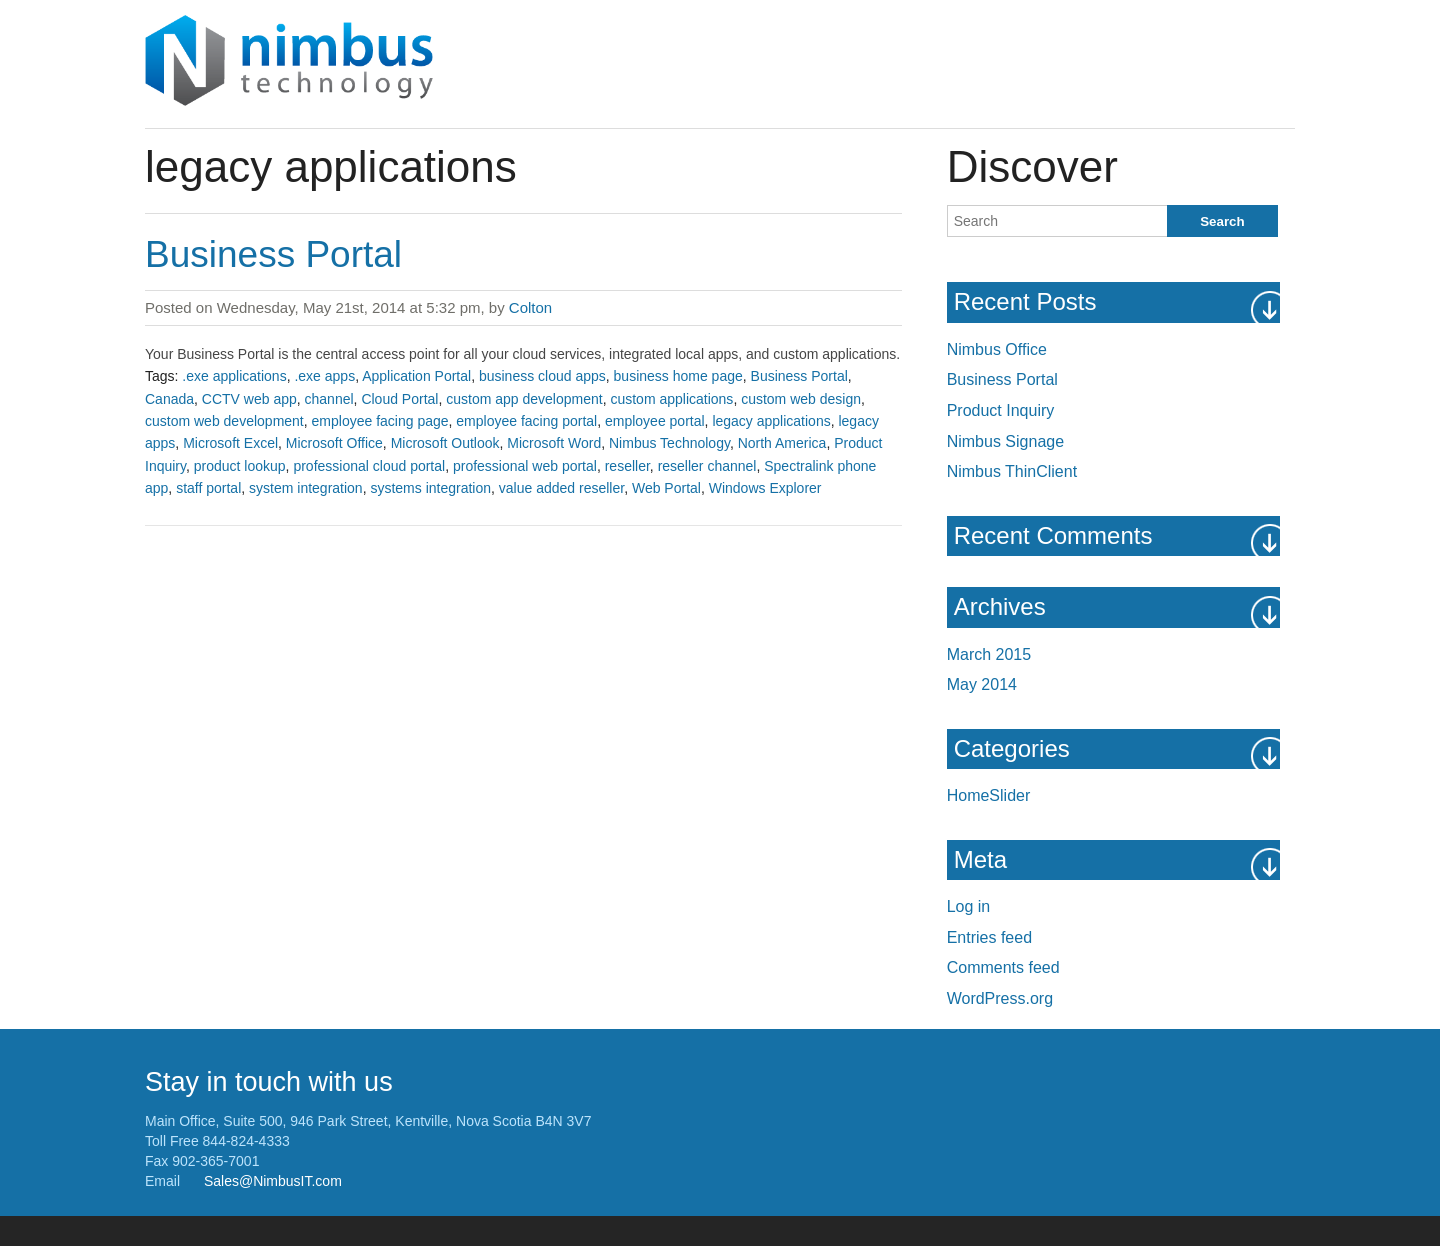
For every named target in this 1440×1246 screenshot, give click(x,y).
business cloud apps (542, 376)
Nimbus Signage (1005, 441)
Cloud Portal (399, 399)
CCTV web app (249, 399)
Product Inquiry (1001, 410)
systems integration (430, 488)
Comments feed (1003, 967)
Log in (969, 906)
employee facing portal (526, 421)
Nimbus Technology (669, 443)
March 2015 (989, 654)
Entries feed (989, 937)
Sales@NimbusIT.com (273, 1181)
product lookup (240, 466)
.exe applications (234, 376)
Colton (530, 307)
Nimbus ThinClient (1012, 471)
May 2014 (982, 684)
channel (329, 399)
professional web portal (525, 466)
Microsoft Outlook (445, 443)
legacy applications (771, 421)
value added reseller (561, 488)
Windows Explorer (765, 488)
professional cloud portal (369, 466)
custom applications (671, 399)
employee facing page (380, 421)
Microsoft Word (554, 443)
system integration (306, 488)
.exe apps (324, 376)
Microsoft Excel (230, 443)
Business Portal (273, 254)
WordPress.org (1000, 998)
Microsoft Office (334, 443)
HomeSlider (989, 795)
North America (782, 443)
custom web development (224, 421)
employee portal (655, 421)
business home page (678, 376)
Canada (169, 399)
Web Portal (666, 488)
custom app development (524, 399)
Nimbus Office (997, 349)
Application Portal (416, 376)
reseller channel (707, 466)
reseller (627, 466)
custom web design (801, 399)
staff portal (208, 488)
